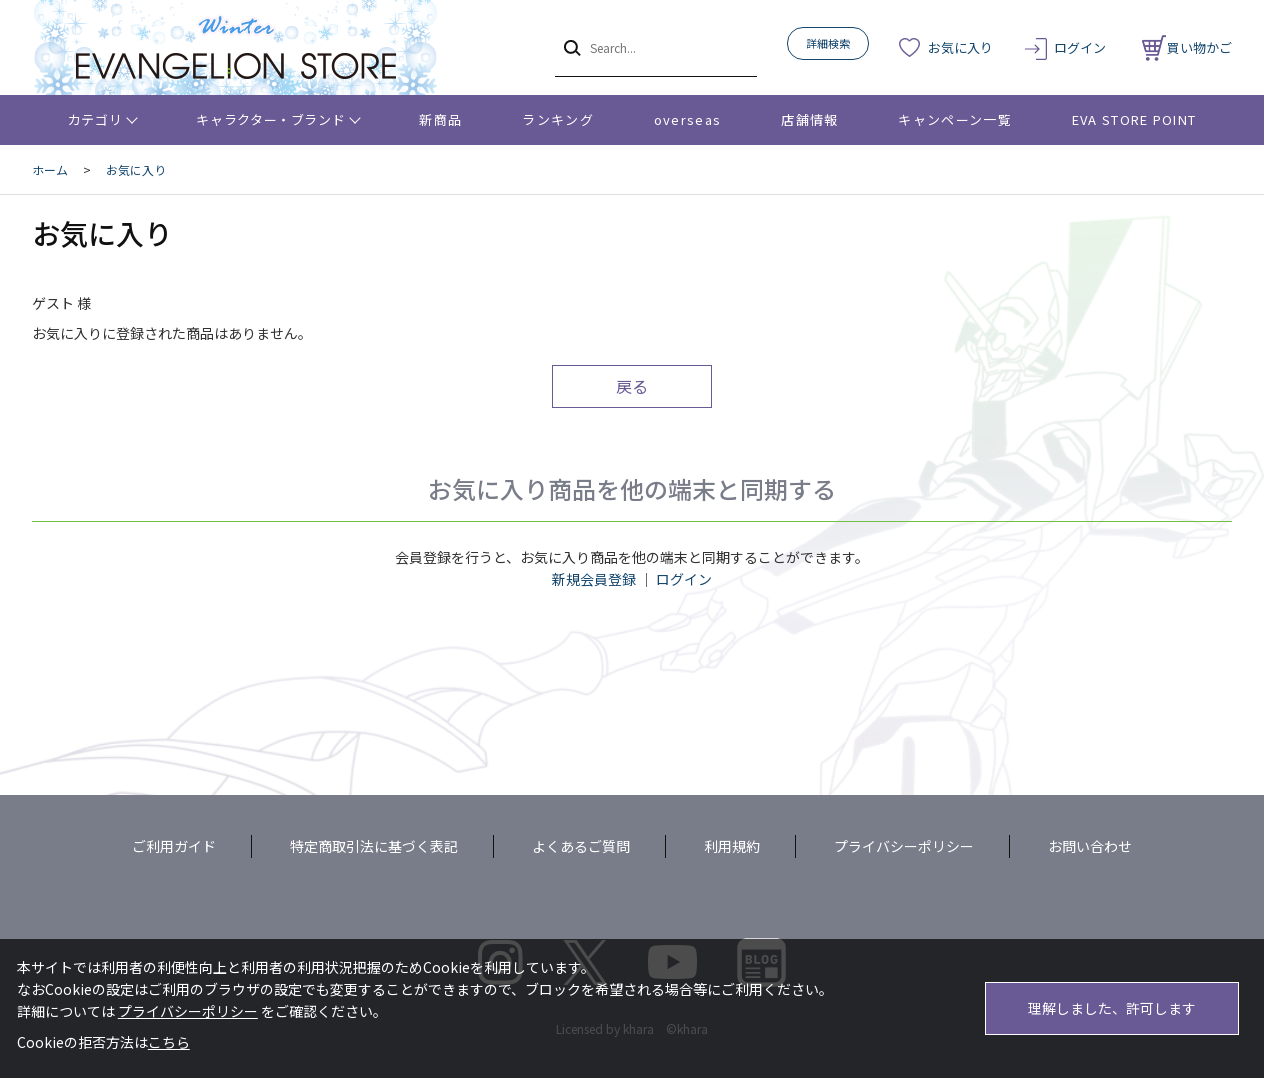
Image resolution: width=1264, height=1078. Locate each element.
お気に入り (960, 47)
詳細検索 (828, 43)
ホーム (50, 169)
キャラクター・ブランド (270, 119)
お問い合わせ (1090, 846)
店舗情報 (809, 119)
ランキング (558, 119)
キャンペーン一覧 (954, 119)
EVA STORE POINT (1134, 119)
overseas (687, 119)
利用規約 (732, 846)
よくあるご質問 (581, 846)
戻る (632, 386)
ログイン (1080, 47)
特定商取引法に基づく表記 (374, 846)
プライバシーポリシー (904, 846)
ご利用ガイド (174, 846)
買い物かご (1187, 47)
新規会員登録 (594, 579)
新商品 (440, 119)
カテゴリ (95, 119)
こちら (169, 1042)
